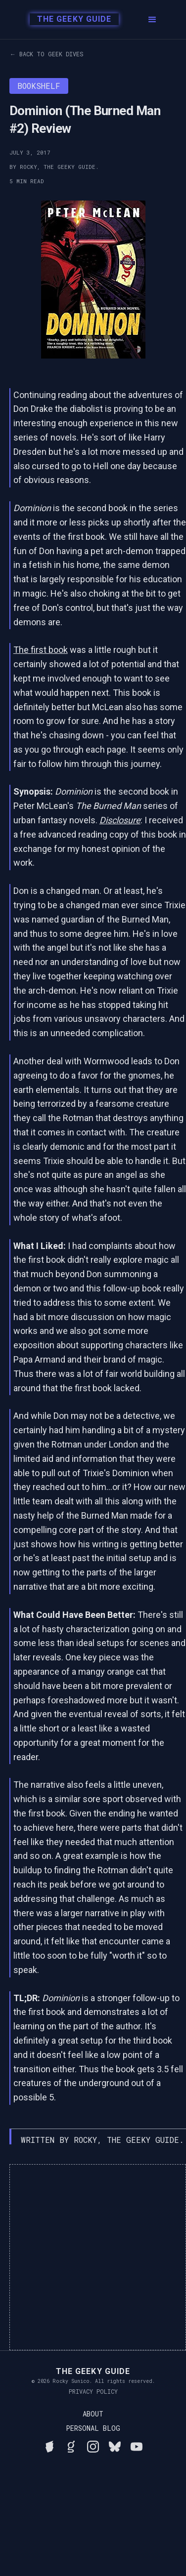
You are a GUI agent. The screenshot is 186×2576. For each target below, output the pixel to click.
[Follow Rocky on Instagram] (93, 2445)
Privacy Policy (93, 2391)
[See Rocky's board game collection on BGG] (49, 2445)
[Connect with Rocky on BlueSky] (115, 2445)
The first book (40, 649)
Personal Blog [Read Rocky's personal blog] (93, 2428)
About (93, 2414)
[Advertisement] (93, 2257)
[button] (152, 20)
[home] (69, 19)
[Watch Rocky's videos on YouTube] (136, 2445)
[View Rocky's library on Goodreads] (71, 2445)
